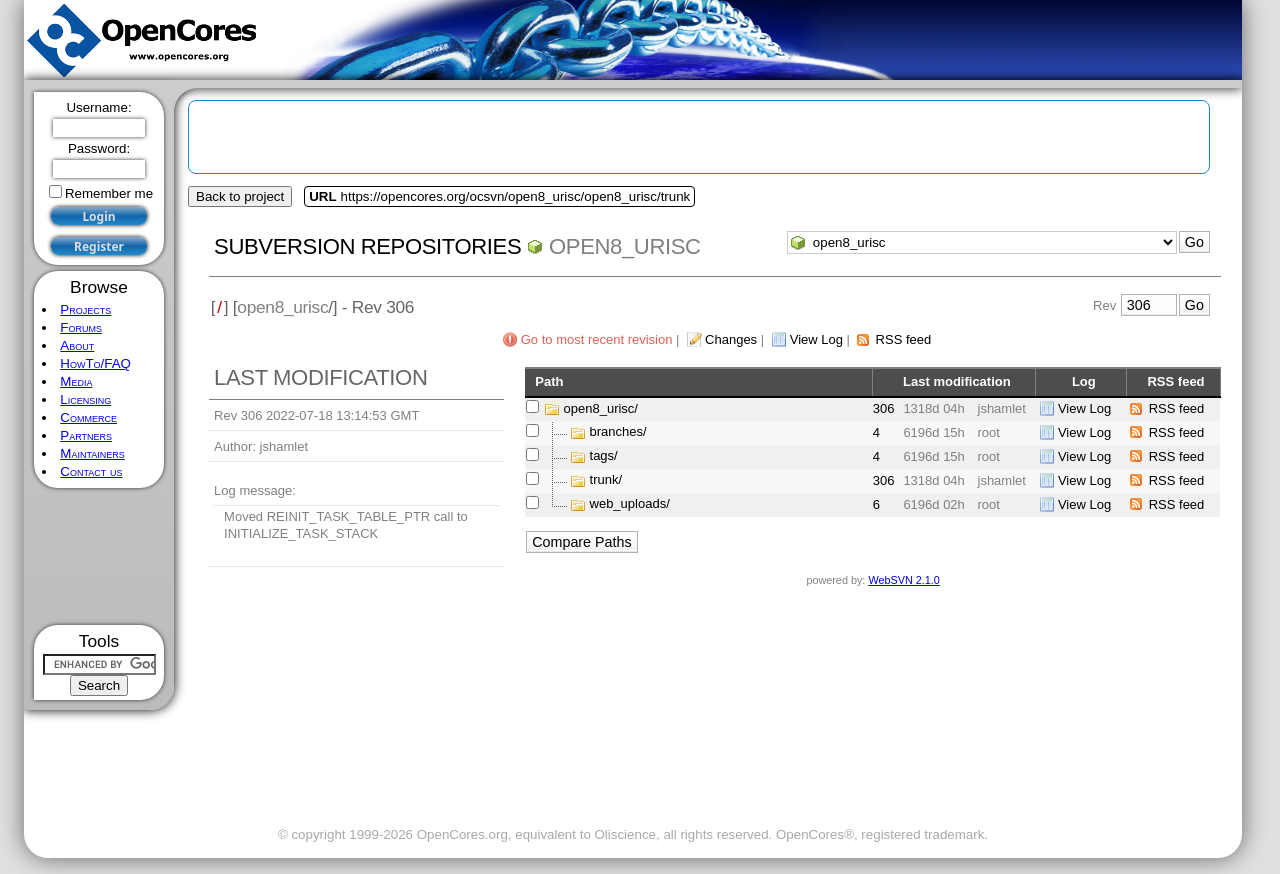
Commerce (88, 417)
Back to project (240, 196)
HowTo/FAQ (95, 363)
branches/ (618, 432)
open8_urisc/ (601, 408)
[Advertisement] (99, 556)
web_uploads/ (630, 504)
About (77, 345)
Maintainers (92, 453)
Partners (86, 435)
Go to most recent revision (597, 339)
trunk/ (606, 480)
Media (76, 381)
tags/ (604, 456)
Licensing (85, 399)
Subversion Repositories (367, 246)
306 (884, 408)
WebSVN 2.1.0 (903, 580)
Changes (731, 339)
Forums (81, 327)
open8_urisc (625, 246)
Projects (85, 309)
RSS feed (904, 339)
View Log (816, 339)
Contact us (91, 471)
